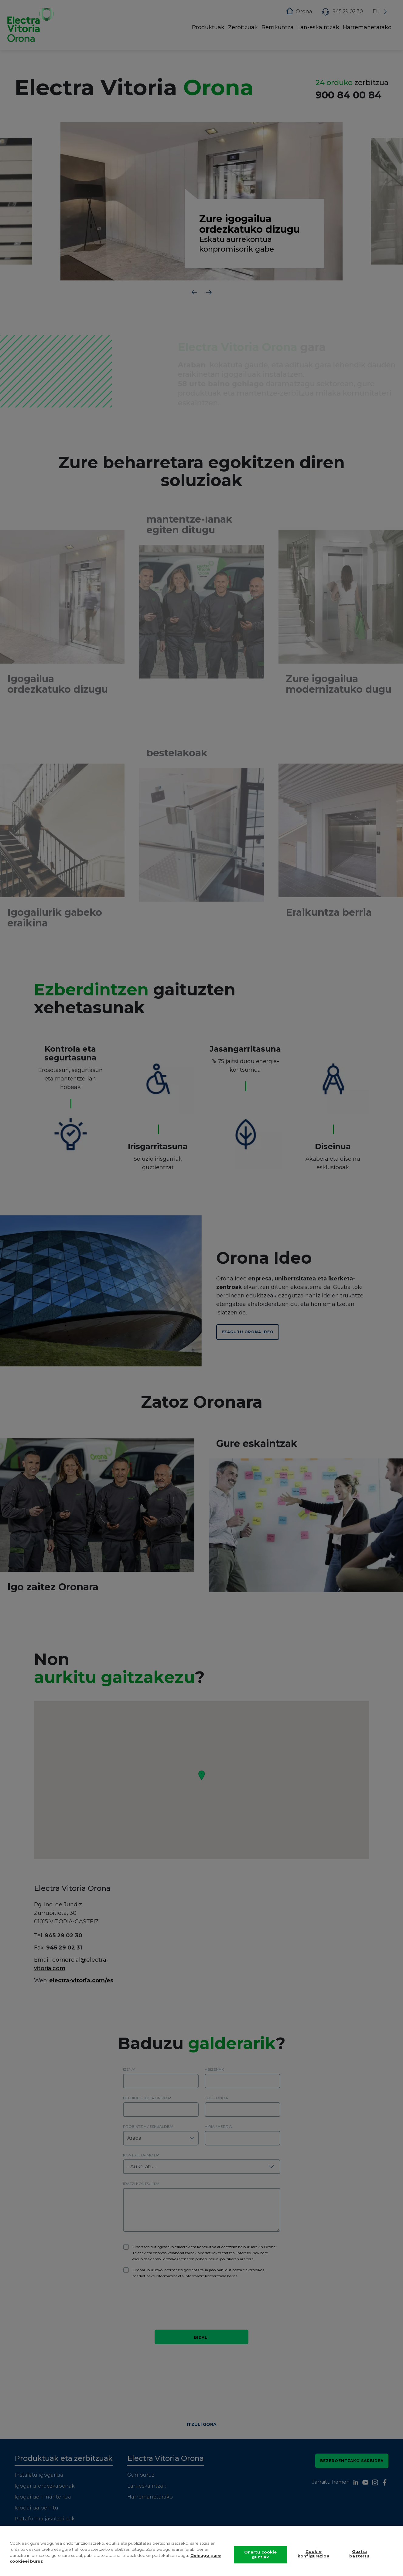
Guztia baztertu (359, 2554)
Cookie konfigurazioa (314, 2554)
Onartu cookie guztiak (260, 2554)
